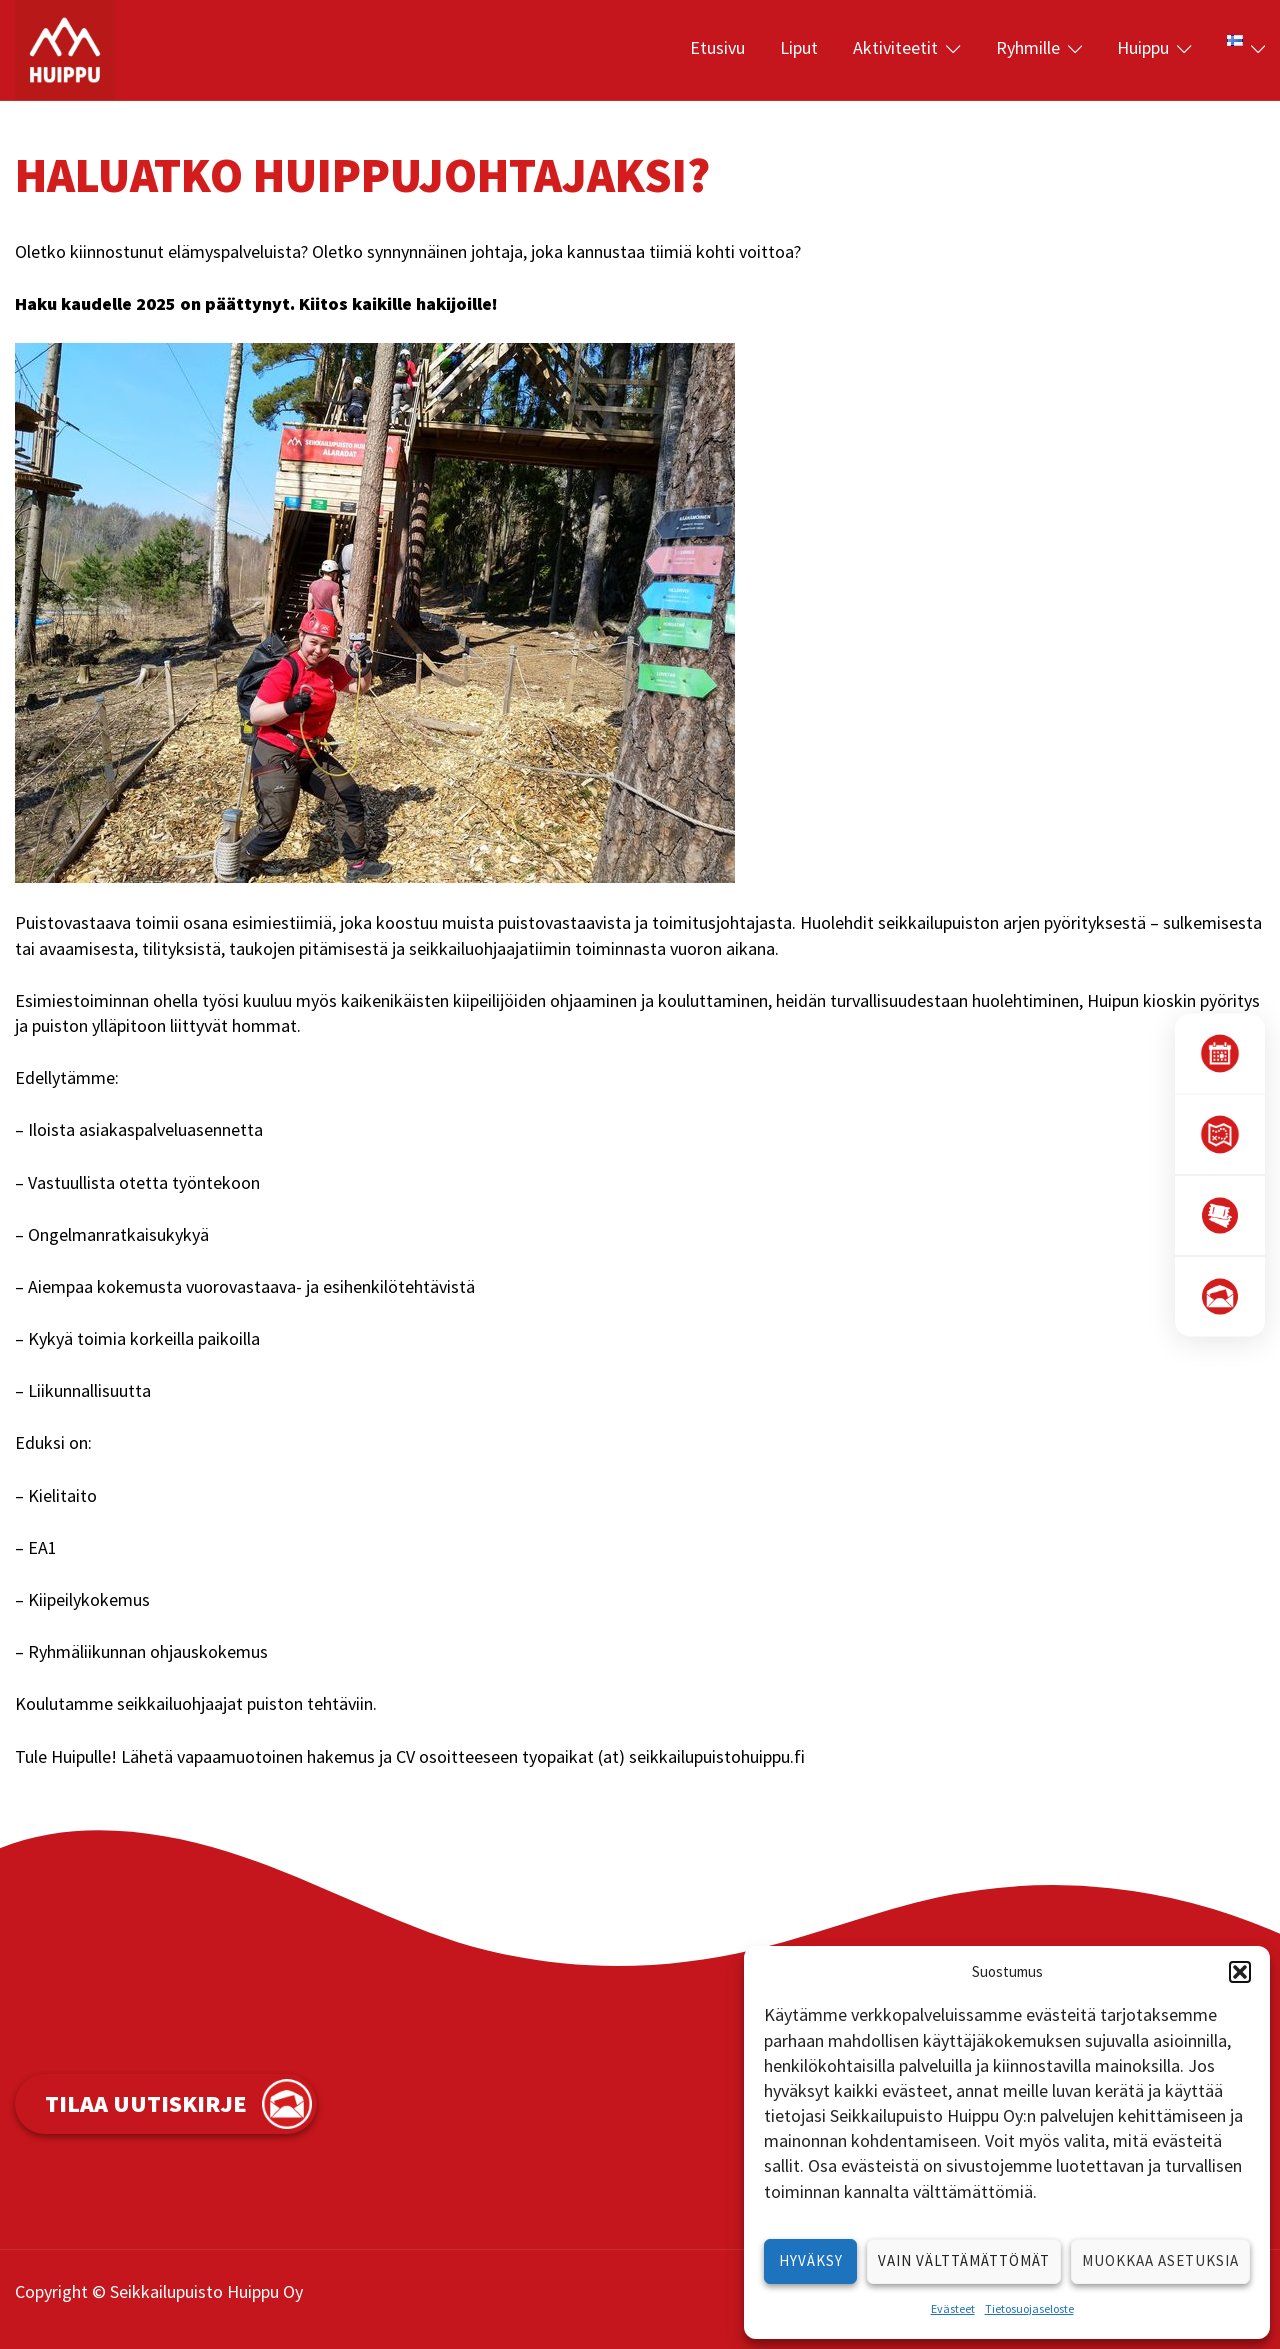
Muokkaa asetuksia (1160, 2260)
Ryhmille (1028, 47)
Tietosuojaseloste (1029, 2308)
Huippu (1143, 47)
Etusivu (717, 47)
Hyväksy (811, 2260)
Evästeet (953, 2308)
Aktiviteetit (895, 47)
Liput (799, 47)
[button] (1240, 1972)
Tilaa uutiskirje (146, 2103)
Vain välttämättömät (964, 2260)
